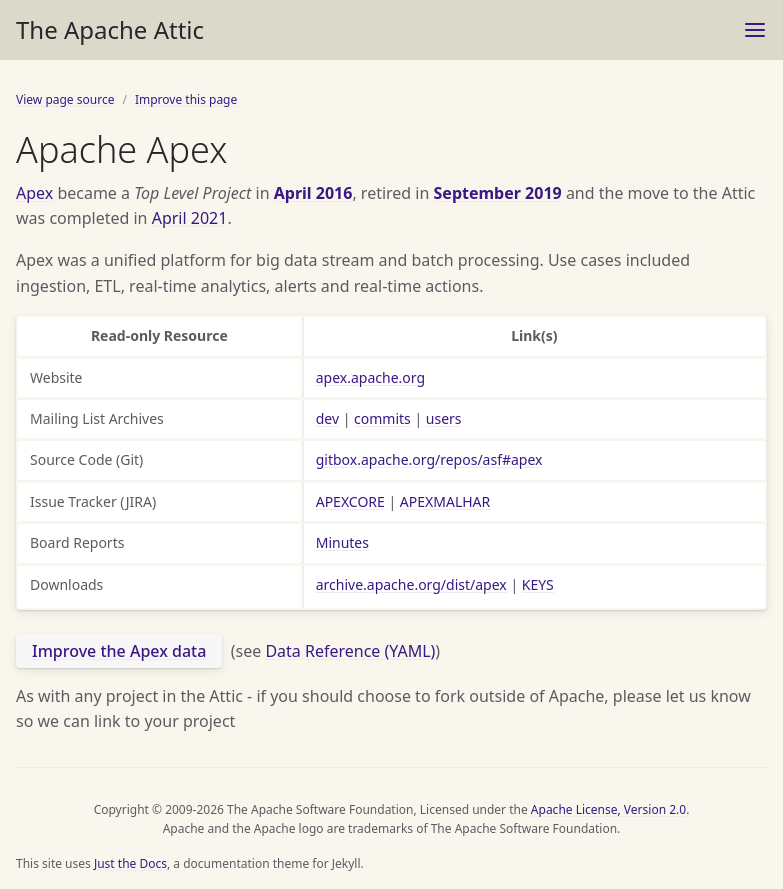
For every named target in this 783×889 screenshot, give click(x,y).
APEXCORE (350, 501)
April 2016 (313, 193)
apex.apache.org (370, 377)
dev (327, 418)
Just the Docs (130, 863)
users (444, 418)
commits (382, 418)
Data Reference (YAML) (350, 651)
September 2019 (498, 193)
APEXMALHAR (445, 501)
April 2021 (190, 218)
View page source (65, 99)
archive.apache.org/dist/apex (411, 584)
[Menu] (755, 30)
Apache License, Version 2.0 (608, 809)
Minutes (342, 542)
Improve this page (186, 99)
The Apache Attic (110, 29)
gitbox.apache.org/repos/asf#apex (429, 459)
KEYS (538, 584)
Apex (34, 193)
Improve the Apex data (119, 651)
